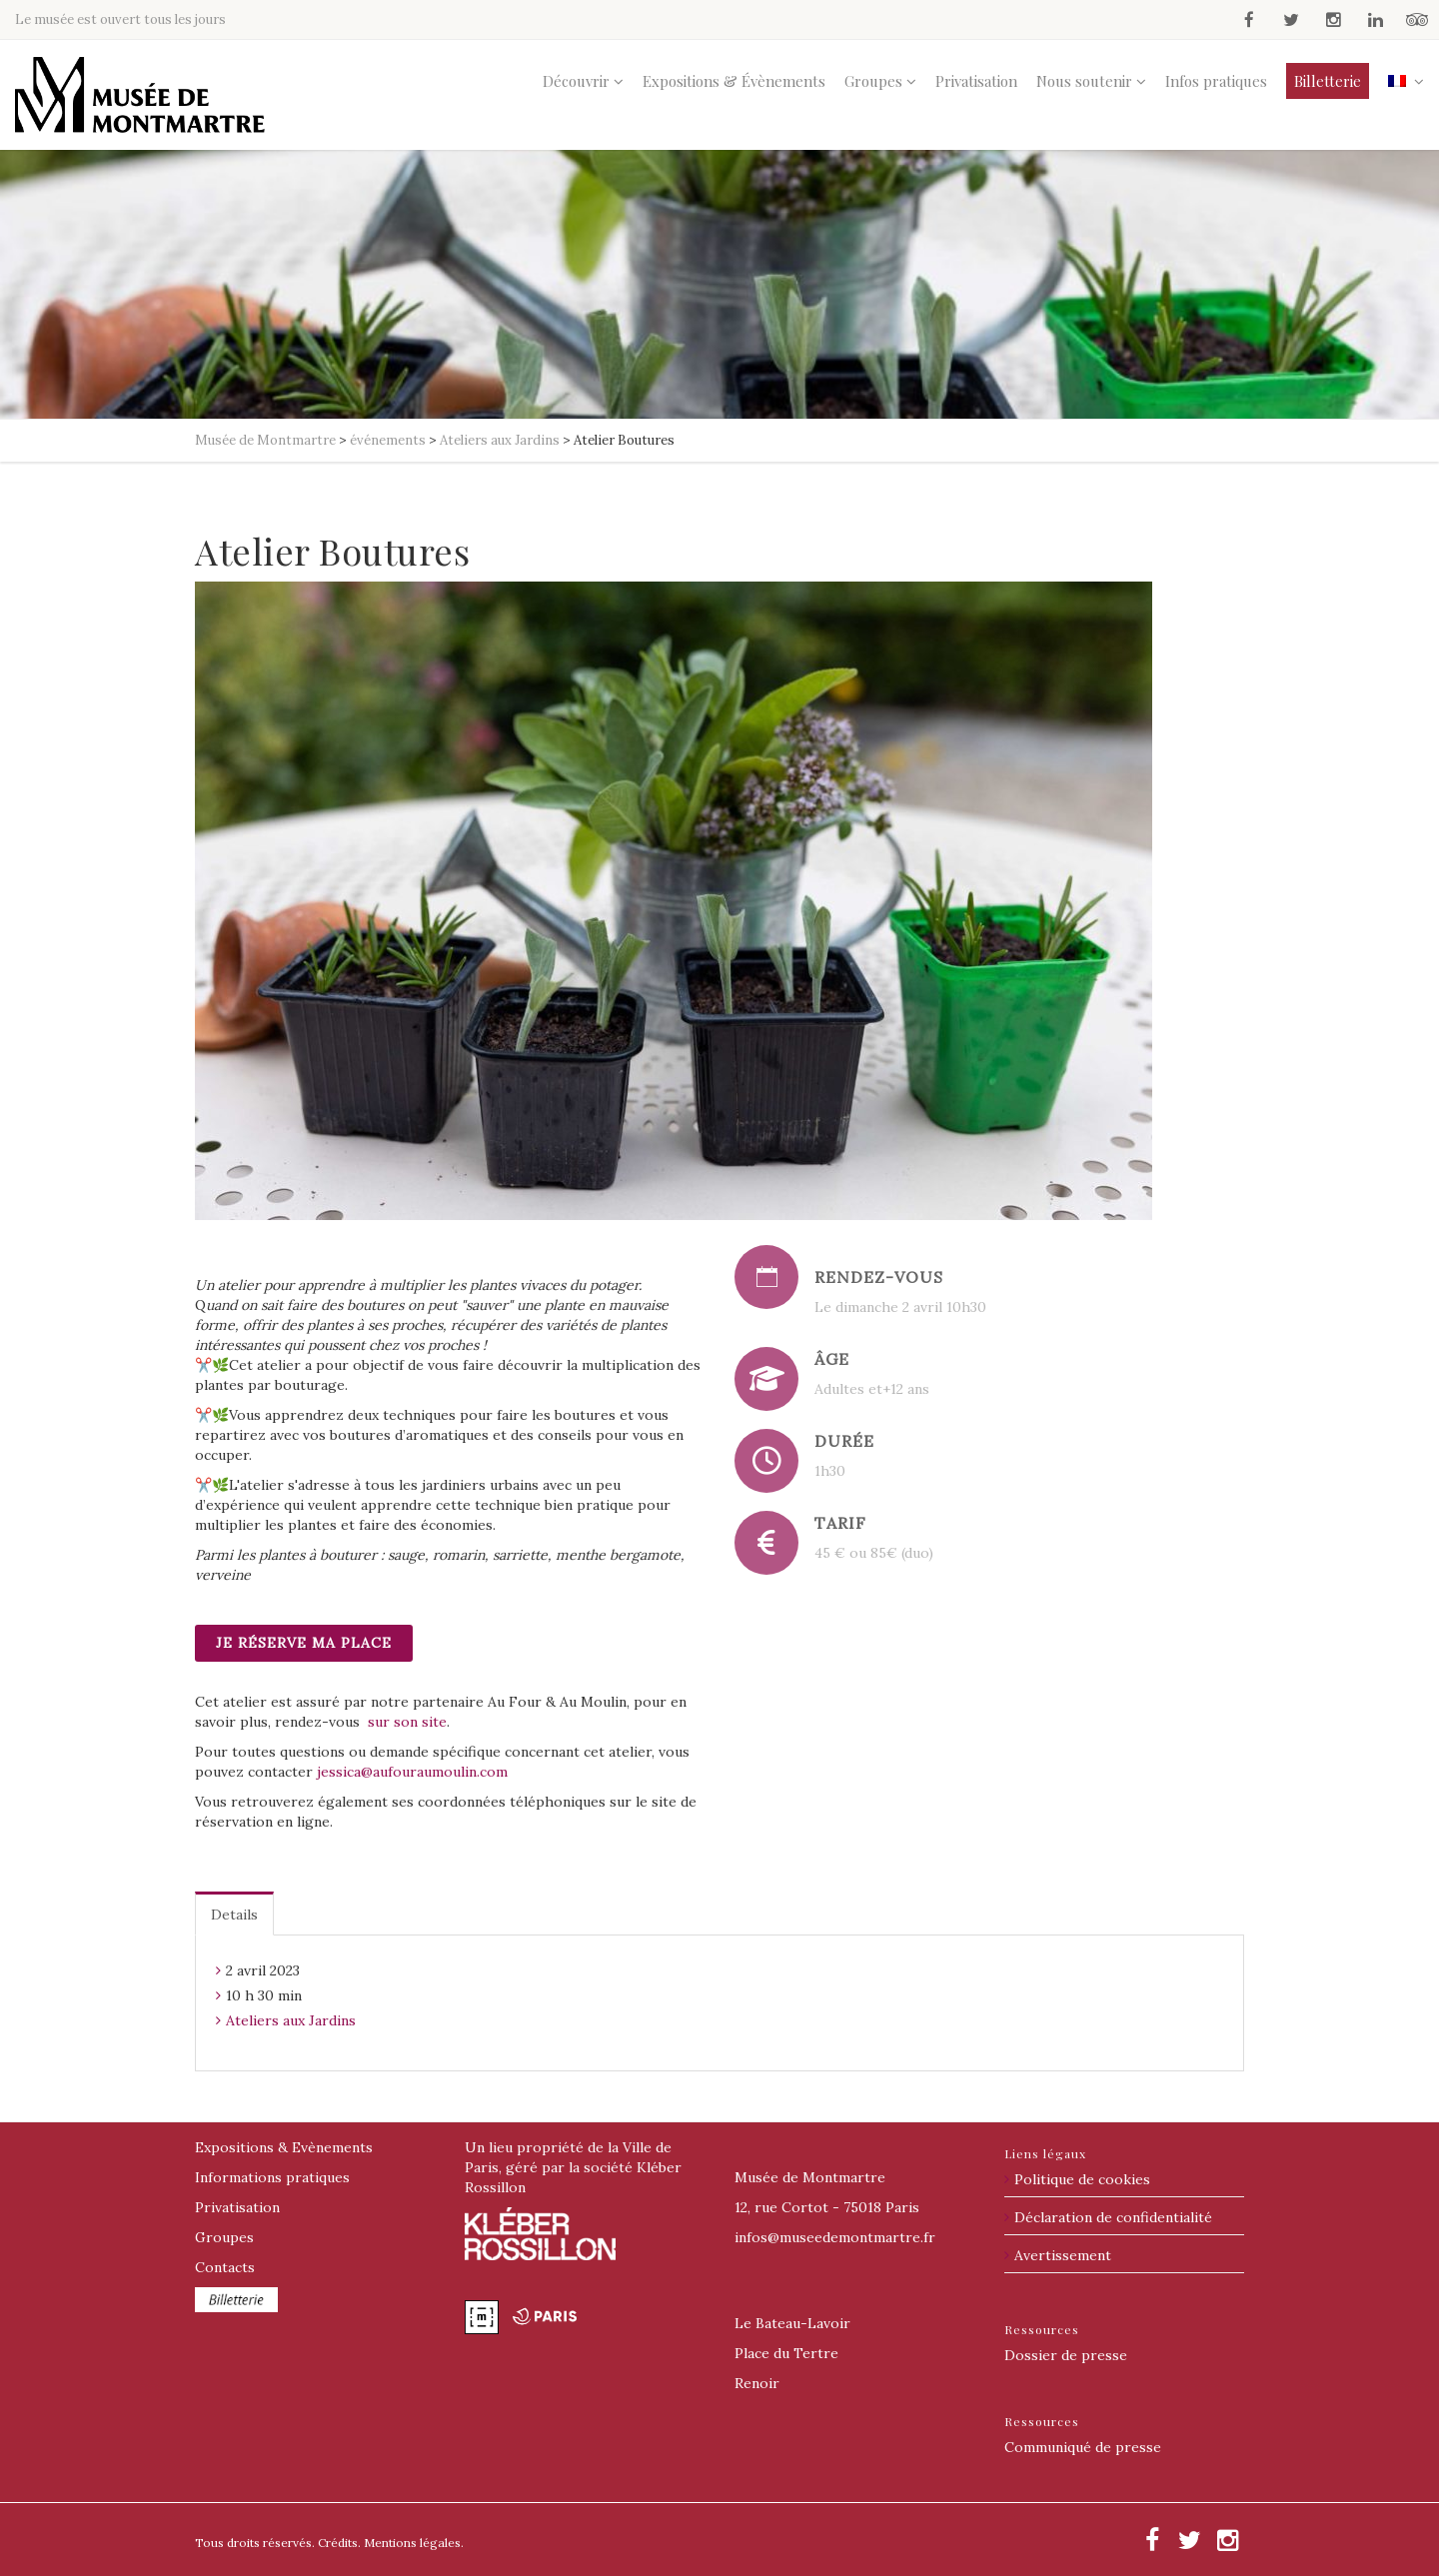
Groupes (873, 81)
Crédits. (339, 2542)
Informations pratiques (272, 2177)
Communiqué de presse (1082, 2447)
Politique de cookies (1082, 2179)
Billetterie (1327, 81)
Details (234, 1915)
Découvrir (576, 81)
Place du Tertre (786, 2353)
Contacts (225, 2267)
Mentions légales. (414, 2542)
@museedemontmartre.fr (834, 2237)
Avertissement (1062, 2255)
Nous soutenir (1084, 81)
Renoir (756, 2383)
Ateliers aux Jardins (291, 2020)
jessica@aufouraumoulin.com (412, 1772)
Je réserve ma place (304, 1643)
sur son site (407, 1722)
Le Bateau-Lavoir (792, 2323)
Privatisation (976, 81)
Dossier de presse (1065, 2355)
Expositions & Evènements (284, 2147)
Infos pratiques (1216, 81)
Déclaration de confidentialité (1113, 2217)
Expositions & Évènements (734, 81)
